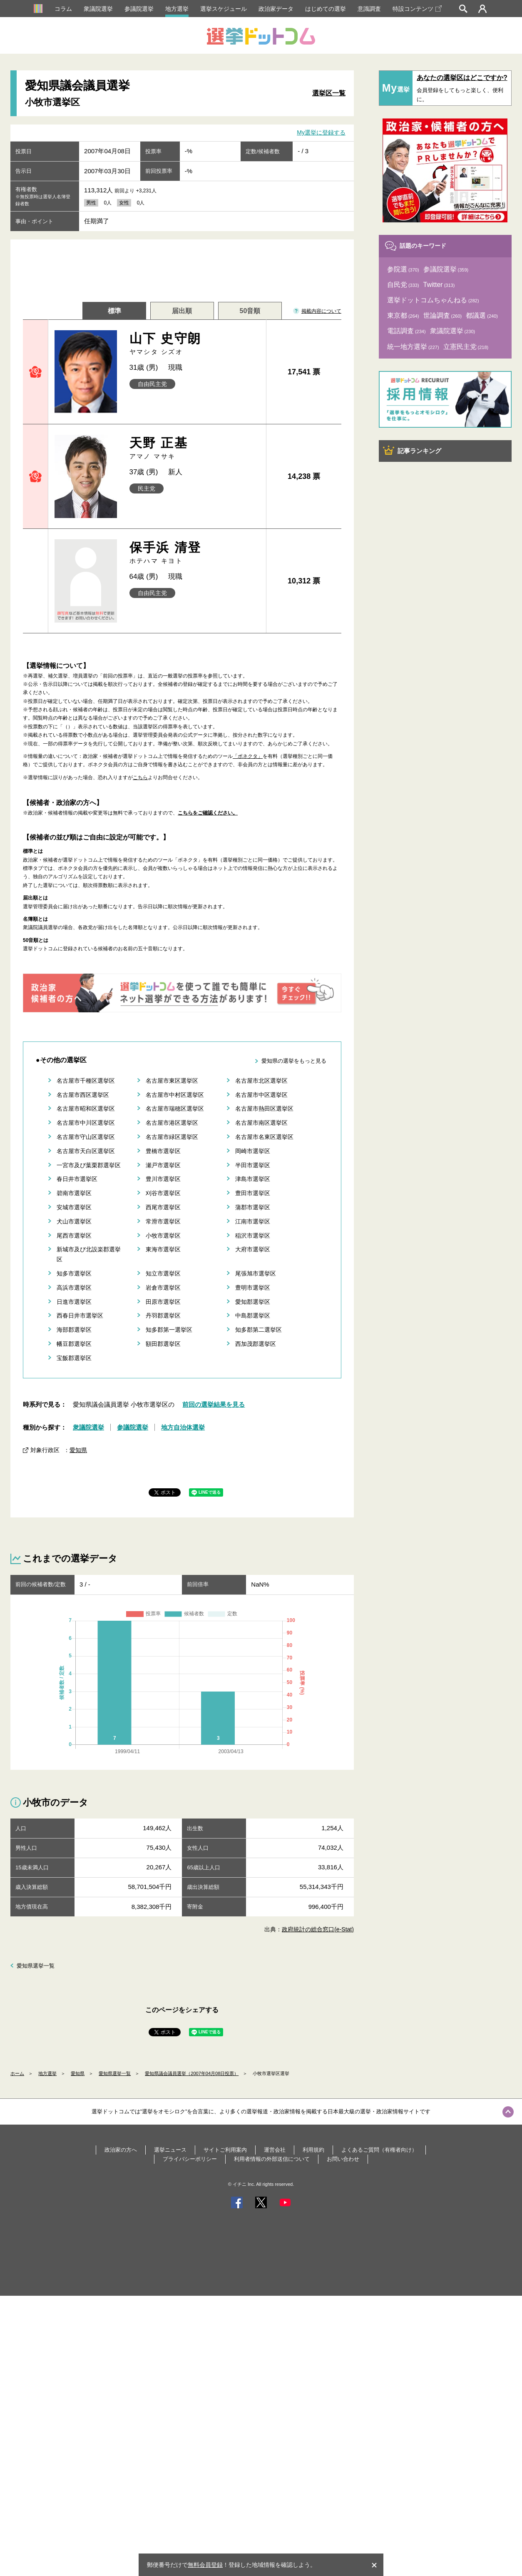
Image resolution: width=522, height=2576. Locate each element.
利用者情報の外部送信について (272, 2159)
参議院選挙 (139, 8)
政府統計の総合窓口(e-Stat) (318, 1929)
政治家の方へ (120, 2150)
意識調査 (369, 8)
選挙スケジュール (223, 8)
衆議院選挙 (98, 8)
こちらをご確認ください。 (208, 813)
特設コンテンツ (417, 8)
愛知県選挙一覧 (36, 1966)
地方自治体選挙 (183, 1427)
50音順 (250, 310)
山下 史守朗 (194, 343)
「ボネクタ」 (248, 756)
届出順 (182, 310)
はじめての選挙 (325, 8)
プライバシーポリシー (190, 2159)
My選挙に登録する (321, 132)
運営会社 (275, 2150)
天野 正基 (194, 448)
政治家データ (276, 8)
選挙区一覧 (329, 93)
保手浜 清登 (194, 553)
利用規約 (313, 2150)
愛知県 (78, 1450)
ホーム (17, 2073)
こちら (140, 777)
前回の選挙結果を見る (213, 1404)
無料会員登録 (205, 2564)
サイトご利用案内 (225, 2150)
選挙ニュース (170, 2150)
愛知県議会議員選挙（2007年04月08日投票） (192, 2073)
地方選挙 (177, 8)
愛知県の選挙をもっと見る (293, 1061)
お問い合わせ (343, 2159)
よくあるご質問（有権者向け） (379, 2150)
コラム (63, 8)
